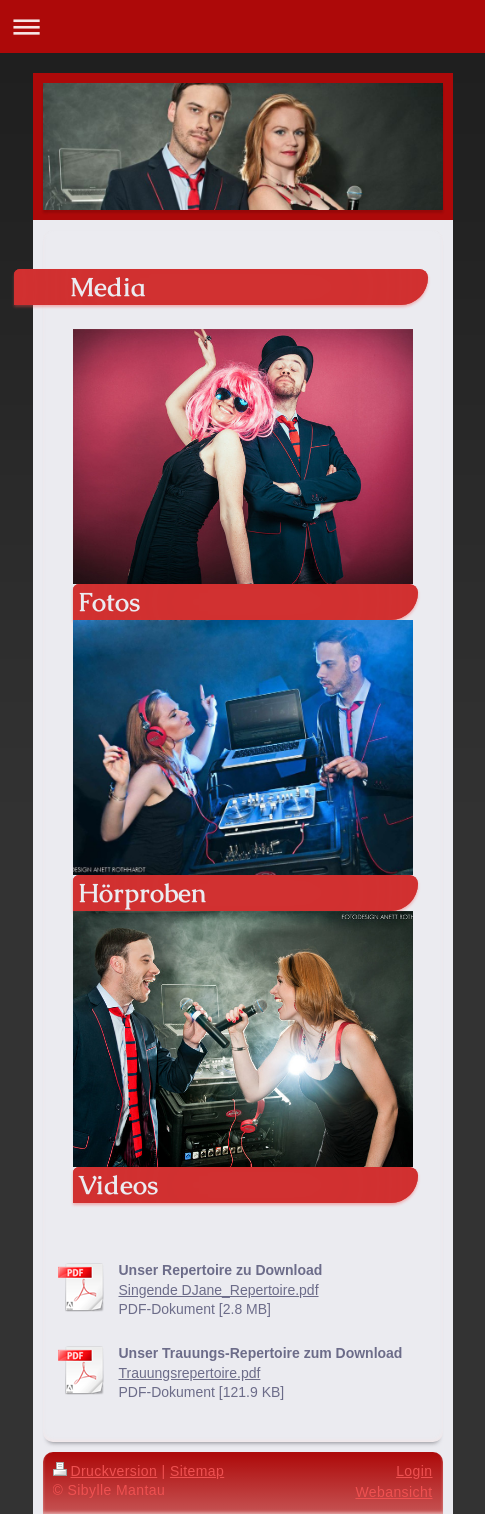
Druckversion (105, 1471)
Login (414, 1471)
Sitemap (197, 1471)
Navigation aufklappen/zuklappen (242, 26)
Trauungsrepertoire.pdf (190, 1373)
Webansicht (393, 1492)
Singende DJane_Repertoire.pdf (219, 1290)
